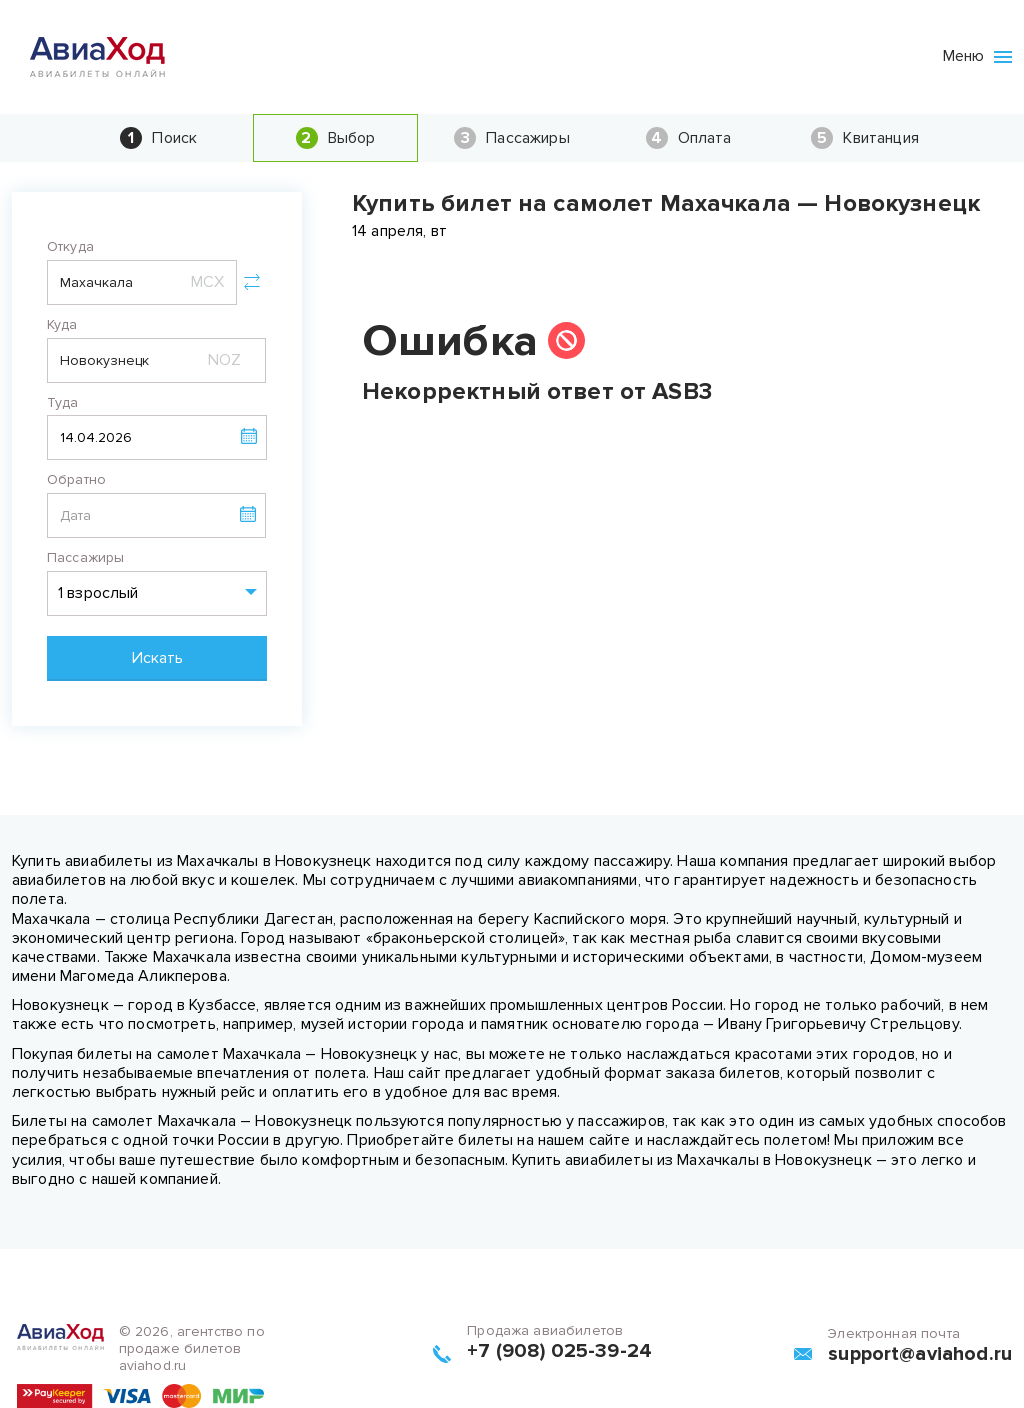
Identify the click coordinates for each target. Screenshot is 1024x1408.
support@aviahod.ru (920, 1354)
